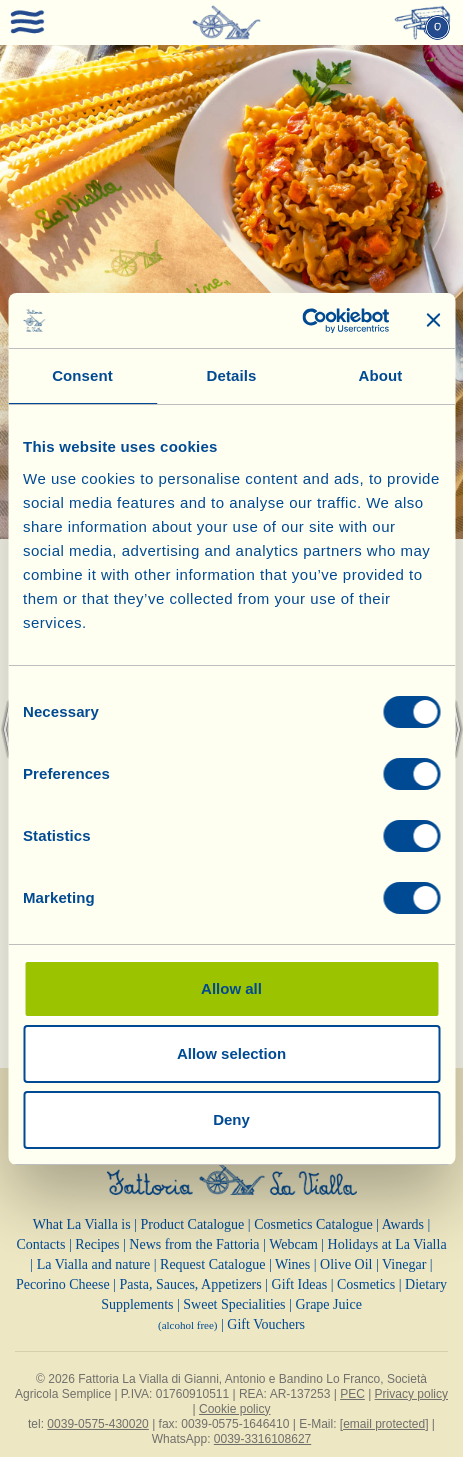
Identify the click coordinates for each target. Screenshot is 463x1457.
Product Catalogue (193, 1224)
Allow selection (231, 1053)
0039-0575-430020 (97, 1424)
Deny (231, 1119)
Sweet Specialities (234, 1304)
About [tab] (381, 375)
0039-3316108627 (262, 1439)
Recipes (97, 1244)
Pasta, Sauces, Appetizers (190, 1284)
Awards (403, 1224)
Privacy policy (411, 1394)
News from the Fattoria (194, 1244)
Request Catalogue (212, 1264)
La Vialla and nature (94, 1264)
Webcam (293, 1244)
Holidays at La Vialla (387, 1244)
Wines (292, 1264)
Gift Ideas (300, 1284)
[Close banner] (433, 320)
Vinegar (404, 1264)
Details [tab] (232, 375)
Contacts (40, 1244)
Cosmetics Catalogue (313, 1224)
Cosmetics (366, 1284)
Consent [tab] (82, 375)
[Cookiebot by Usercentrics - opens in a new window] (301, 321)
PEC (352, 1394)
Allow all (231, 988)
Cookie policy (234, 1409)
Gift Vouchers (266, 1324)
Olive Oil (346, 1264)
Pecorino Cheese (63, 1284)
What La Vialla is (82, 1224)
